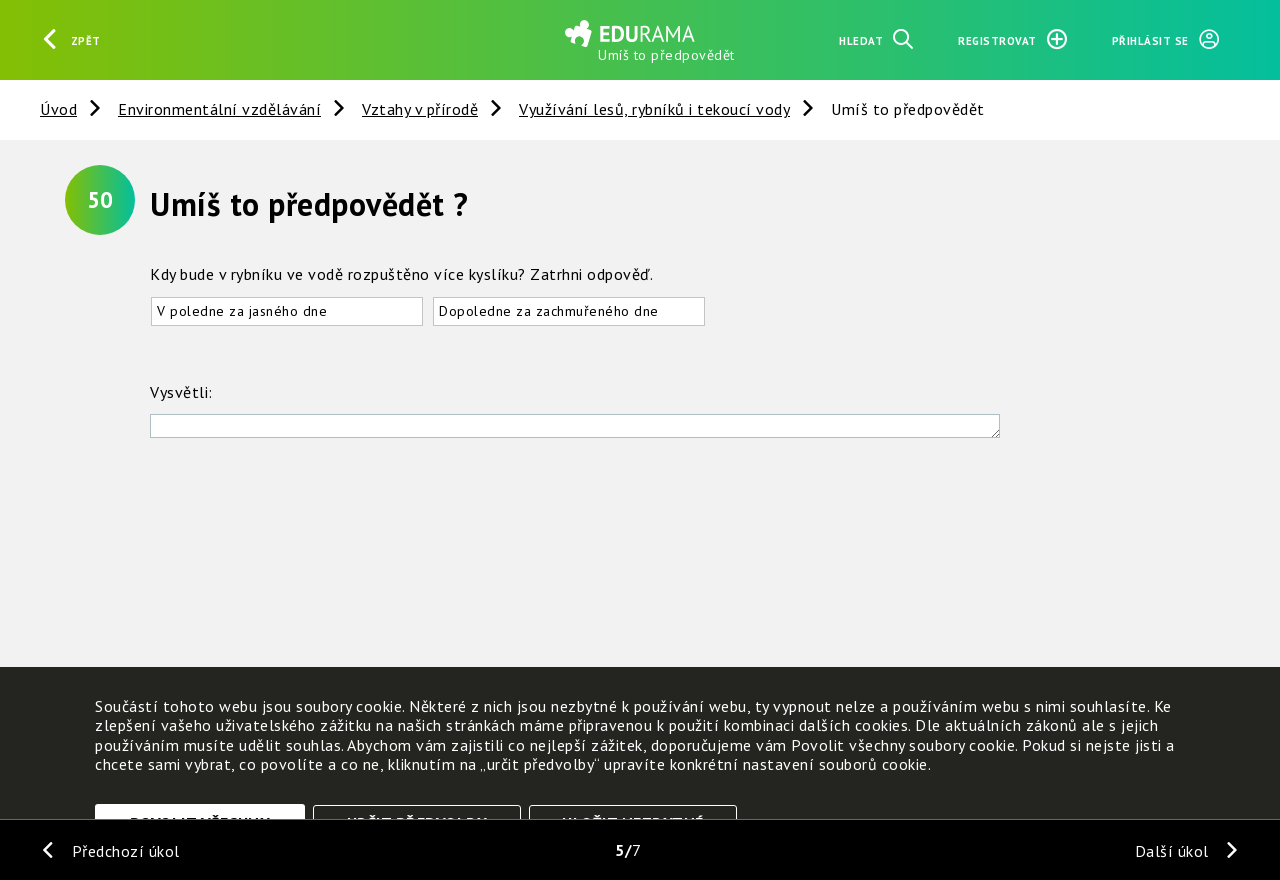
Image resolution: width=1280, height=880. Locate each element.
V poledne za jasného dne (242, 311)
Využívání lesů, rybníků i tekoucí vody (654, 109)
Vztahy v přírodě (420, 109)
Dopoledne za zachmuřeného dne (549, 311)
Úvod (58, 109)
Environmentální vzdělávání (219, 109)
